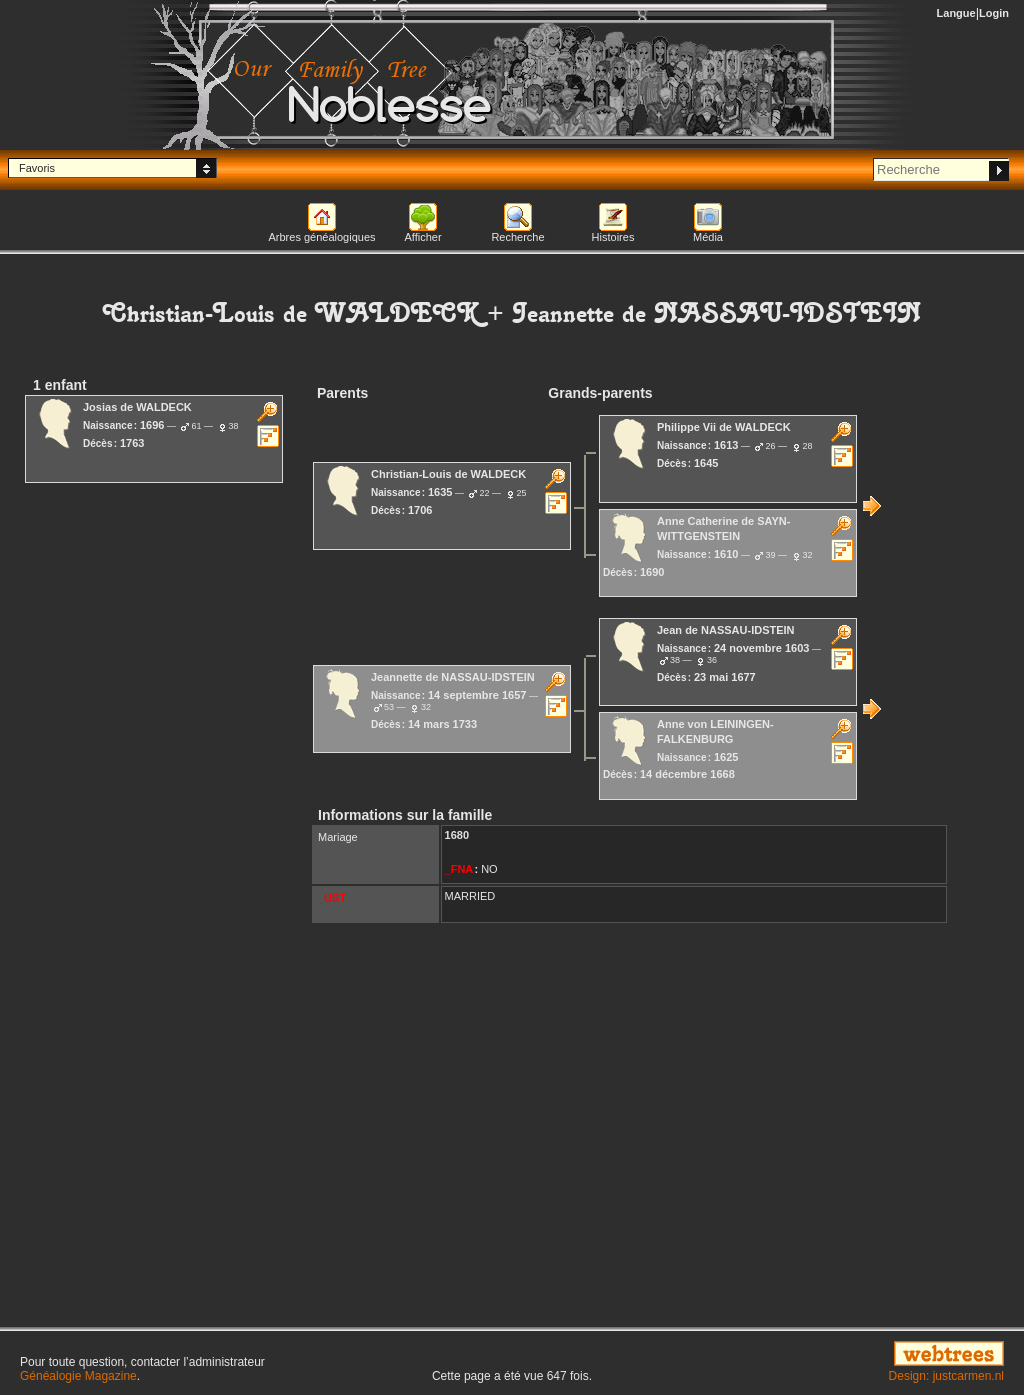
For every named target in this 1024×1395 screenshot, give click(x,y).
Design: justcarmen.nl (946, 1376)
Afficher (422, 237)
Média (708, 237)
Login (994, 13)
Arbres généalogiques (321, 237)
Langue (956, 13)
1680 (457, 835)
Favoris (37, 168)
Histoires (613, 237)
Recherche (517, 237)
